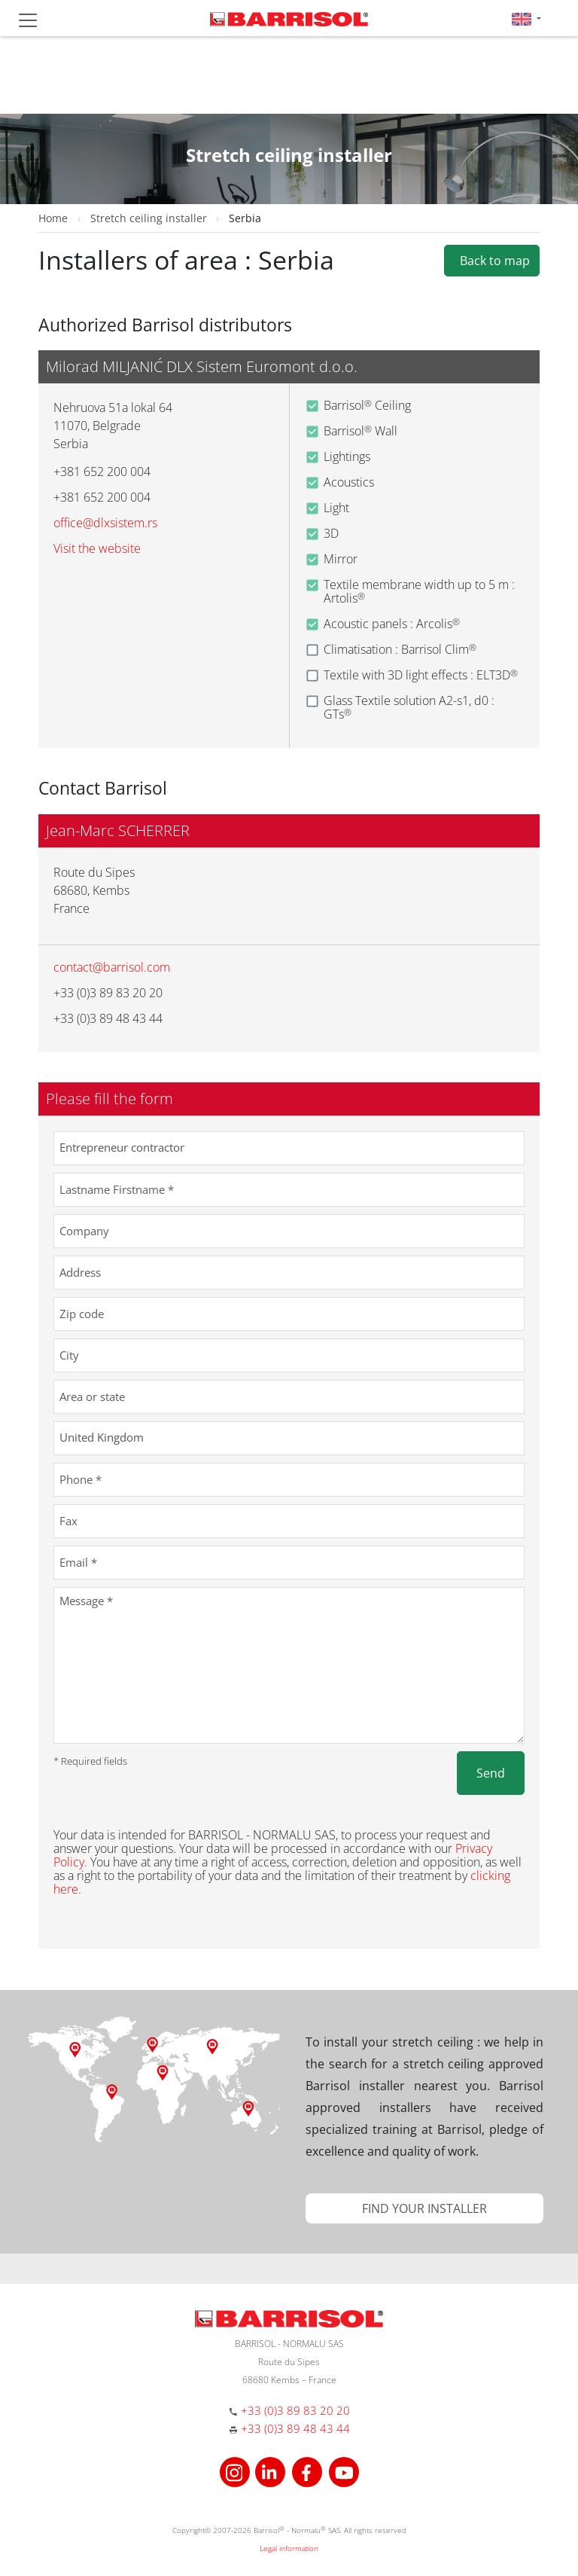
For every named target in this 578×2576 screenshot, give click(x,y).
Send (490, 1773)
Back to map (492, 260)
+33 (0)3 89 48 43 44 (295, 2428)
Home (53, 218)
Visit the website (97, 548)
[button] (526, 18)
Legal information (289, 2548)
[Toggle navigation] (28, 20)
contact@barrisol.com (111, 967)
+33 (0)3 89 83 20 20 (295, 2410)
